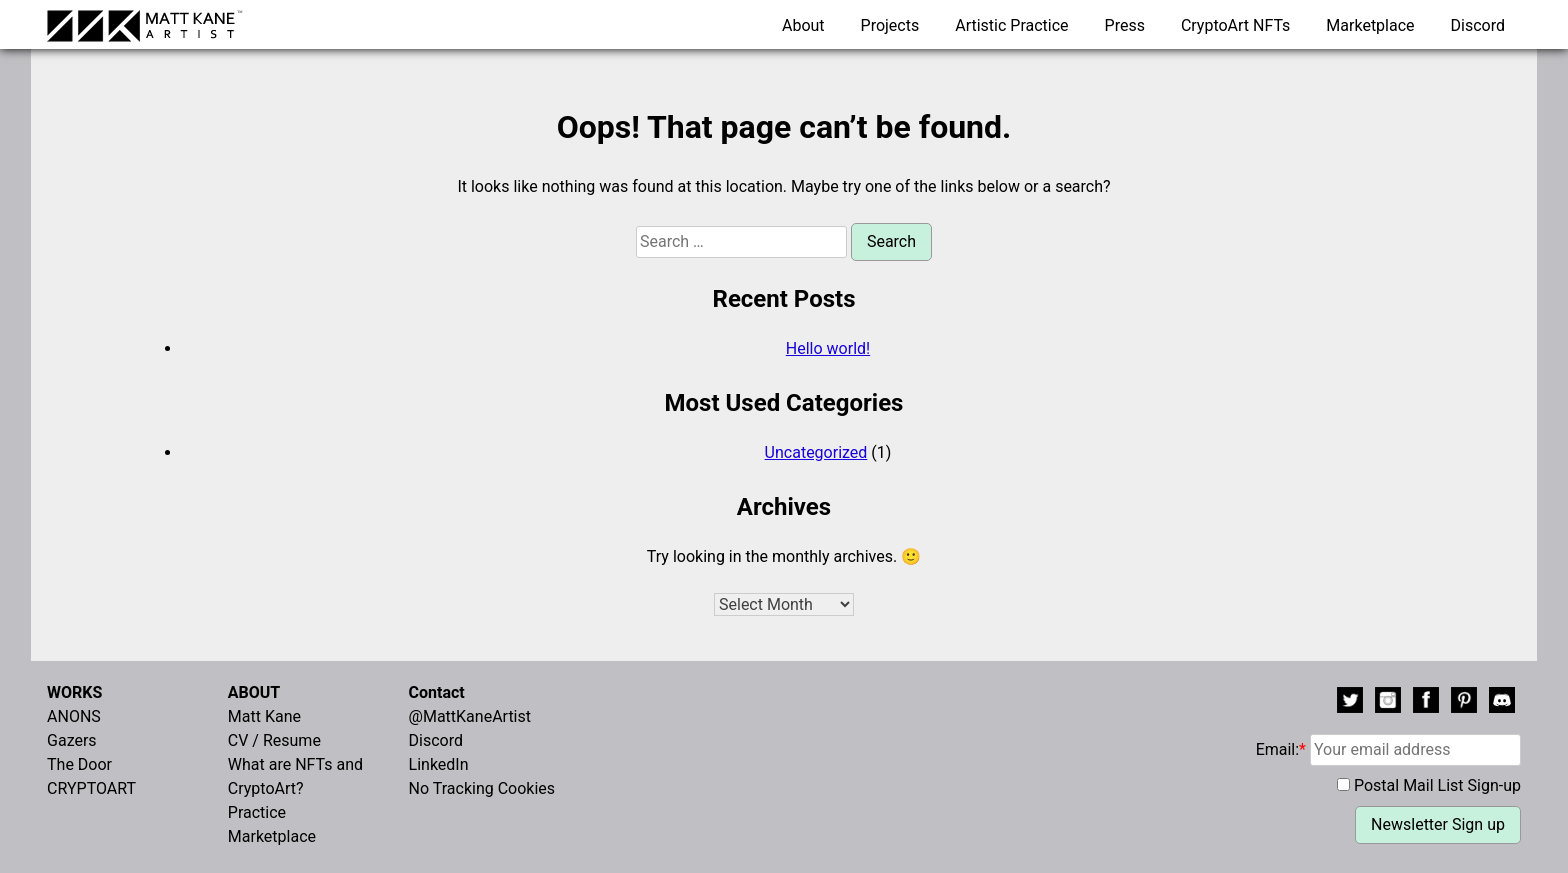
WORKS (74, 692)
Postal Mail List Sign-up (1437, 785)
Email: (1388, 749)
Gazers (72, 740)
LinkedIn (439, 764)
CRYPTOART (91, 788)
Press (1125, 25)
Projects (890, 25)
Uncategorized (816, 452)
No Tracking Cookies (482, 788)
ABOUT (254, 692)
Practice (257, 812)
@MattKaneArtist (470, 716)
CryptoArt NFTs (1236, 25)
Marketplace (1370, 25)
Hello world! (828, 348)
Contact (437, 692)
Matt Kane (264, 716)
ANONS (74, 716)
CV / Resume (274, 740)
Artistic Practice (1011, 25)
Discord (1478, 25)
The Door (79, 764)
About (803, 25)
